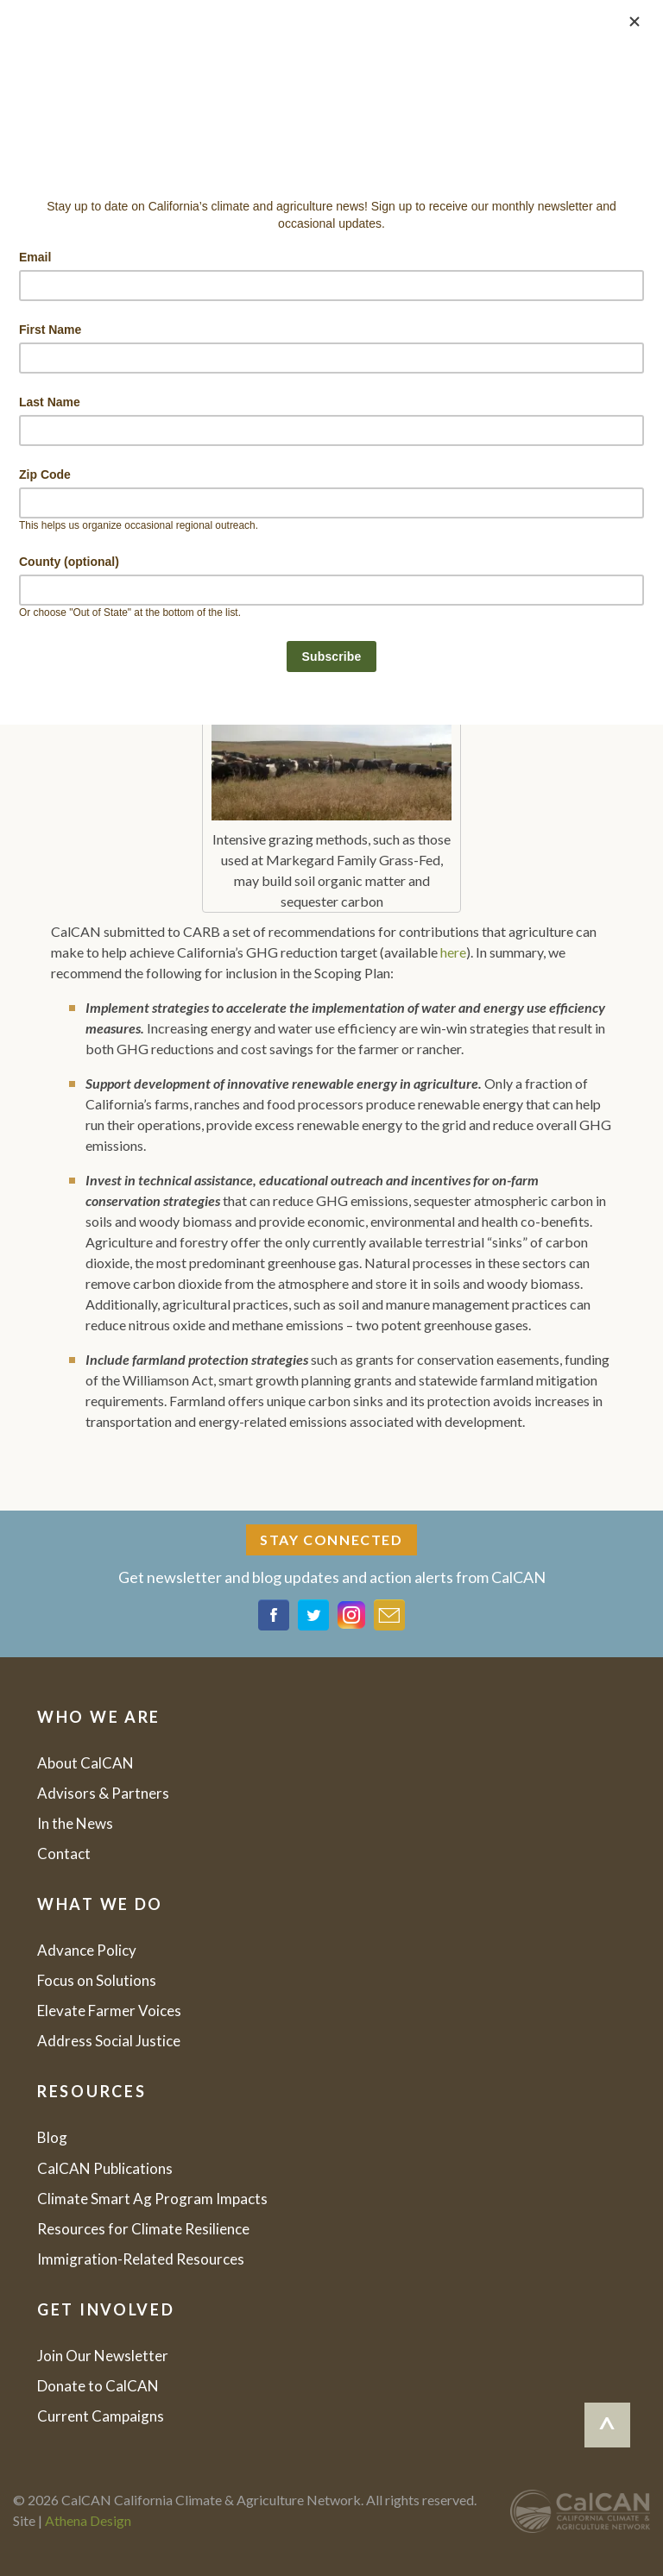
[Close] (634, 22)
